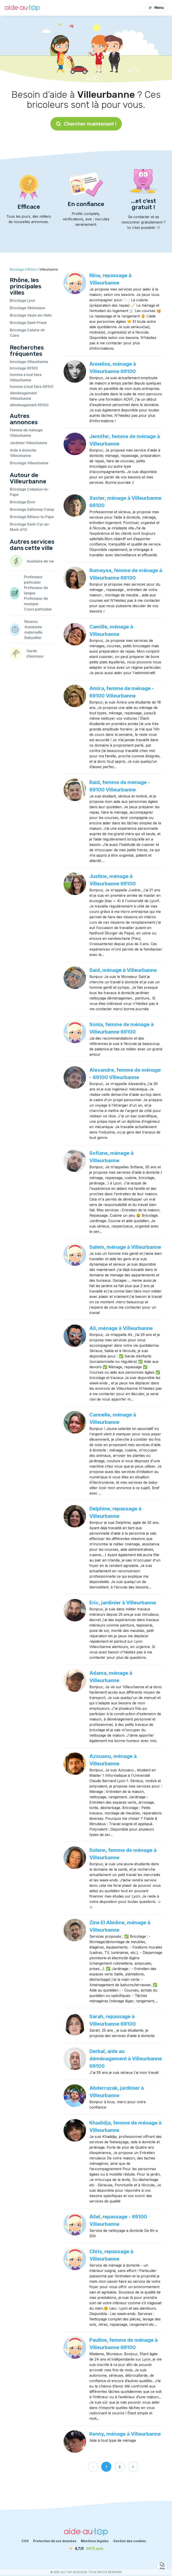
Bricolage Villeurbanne (29, 463)
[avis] (86, 2548)
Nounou (31, 621)
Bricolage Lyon (22, 300)
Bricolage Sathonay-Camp (32, 509)
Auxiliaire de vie (40, 561)
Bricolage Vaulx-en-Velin (31, 315)
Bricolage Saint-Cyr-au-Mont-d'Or (30, 527)
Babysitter (33, 637)
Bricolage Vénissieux (27, 308)
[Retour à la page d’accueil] (22, 8)
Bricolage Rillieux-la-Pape (32, 517)
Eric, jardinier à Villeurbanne (122, 1602)
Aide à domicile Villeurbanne (23, 453)
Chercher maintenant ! (86, 124)
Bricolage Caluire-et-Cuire (28, 333)
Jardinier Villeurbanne (28, 443)
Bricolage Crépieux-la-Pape (29, 492)
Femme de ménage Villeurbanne (26, 433)
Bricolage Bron (22, 502)
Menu (156, 8)
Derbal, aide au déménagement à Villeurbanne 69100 (125, 2058)
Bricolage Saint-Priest (28, 322)
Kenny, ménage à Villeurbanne (125, 2434)
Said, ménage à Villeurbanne (123, 970)
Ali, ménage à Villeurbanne (121, 1328)
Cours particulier (38, 609)
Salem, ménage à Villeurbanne (125, 1247)
